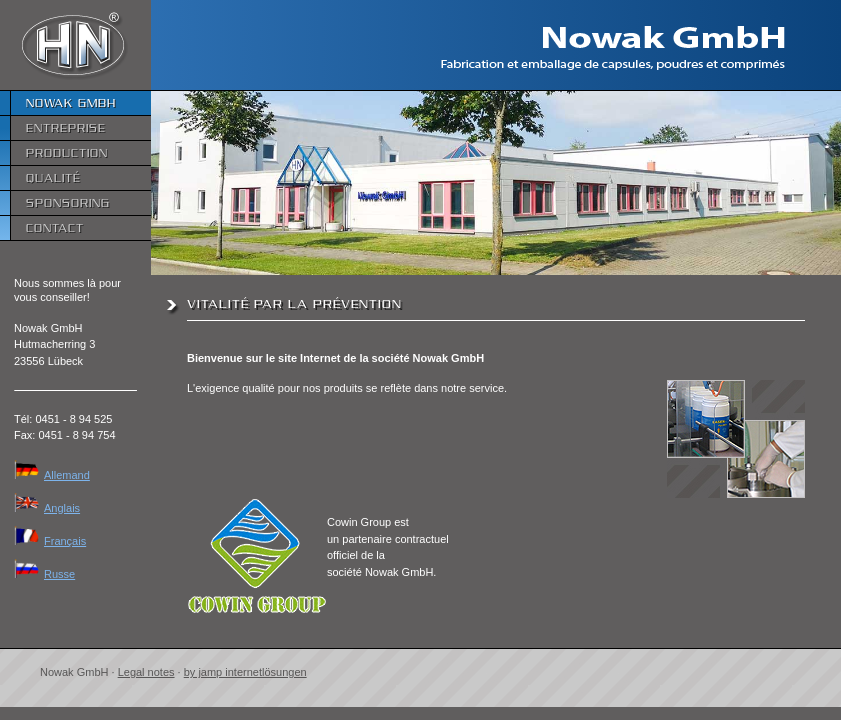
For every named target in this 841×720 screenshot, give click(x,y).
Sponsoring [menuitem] (68, 202)
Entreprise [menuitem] (66, 127)
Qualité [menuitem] (53, 177)
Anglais (47, 508)
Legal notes (146, 672)
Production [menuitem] (67, 152)
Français (50, 541)
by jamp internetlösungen (245, 672)
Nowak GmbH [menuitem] (71, 102)
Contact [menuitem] (55, 227)
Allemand (52, 475)
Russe (44, 574)
